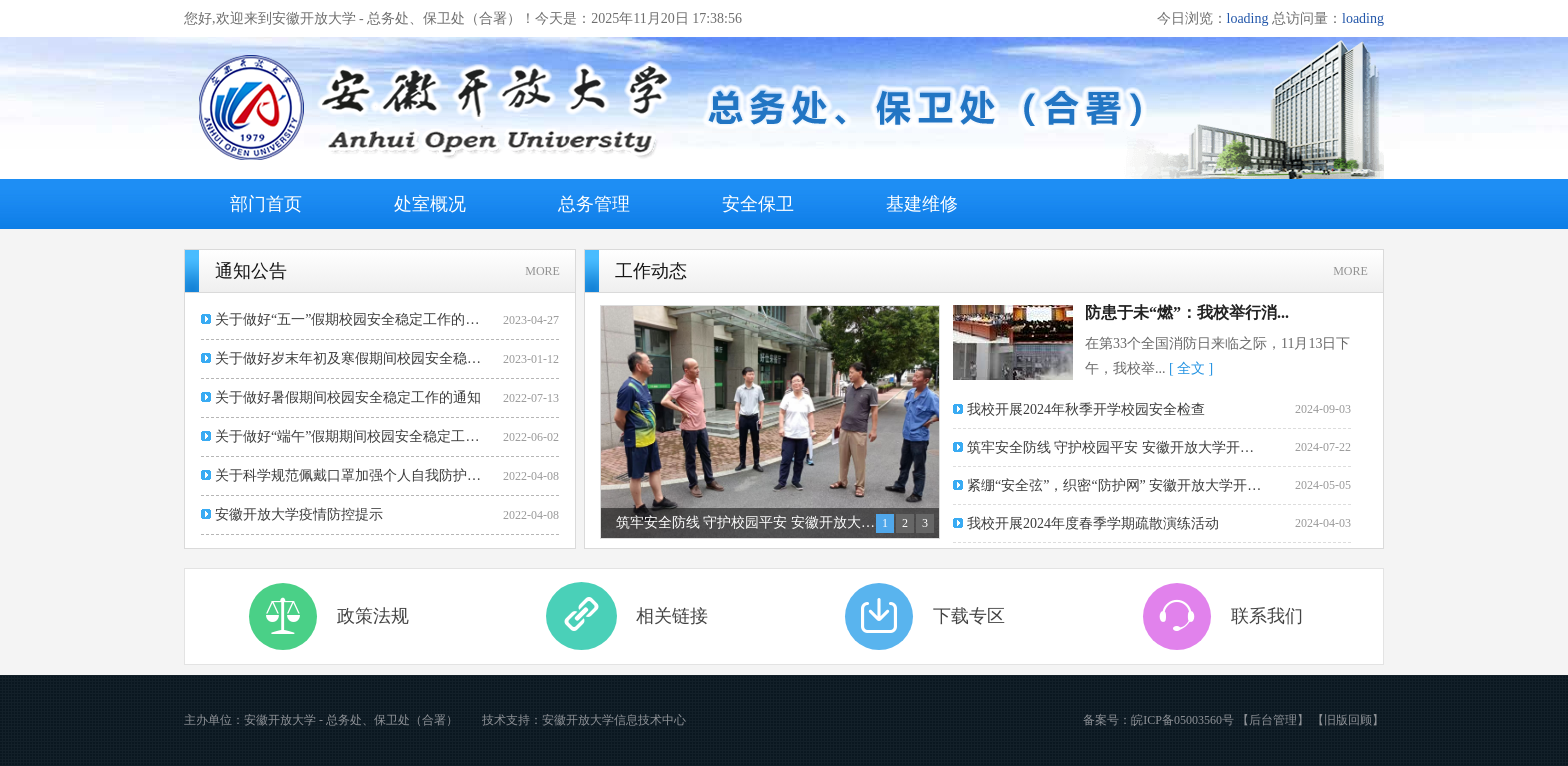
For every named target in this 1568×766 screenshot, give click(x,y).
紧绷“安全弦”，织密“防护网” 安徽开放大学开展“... (1117, 485)
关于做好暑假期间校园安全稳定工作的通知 (348, 397)
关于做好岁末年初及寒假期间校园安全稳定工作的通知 (351, 358)
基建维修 (922, 204)
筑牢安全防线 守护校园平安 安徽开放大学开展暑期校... (1117, 447)
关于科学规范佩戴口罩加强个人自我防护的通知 (351, 475)
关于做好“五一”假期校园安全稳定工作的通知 (351, 319)
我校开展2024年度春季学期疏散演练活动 (1093, 523)
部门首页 (266, 204)
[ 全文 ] (1191, 368)
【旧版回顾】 (1348, 720)
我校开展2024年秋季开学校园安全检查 (1086, 409)
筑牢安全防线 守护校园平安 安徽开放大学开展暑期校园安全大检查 (747, 522)
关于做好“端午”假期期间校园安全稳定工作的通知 (351, 436)
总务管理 (594, 204)
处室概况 (430, 204)
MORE (542, 271)
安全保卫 (758, 204)
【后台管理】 (1273, 720)
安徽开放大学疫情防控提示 (299, 514)
